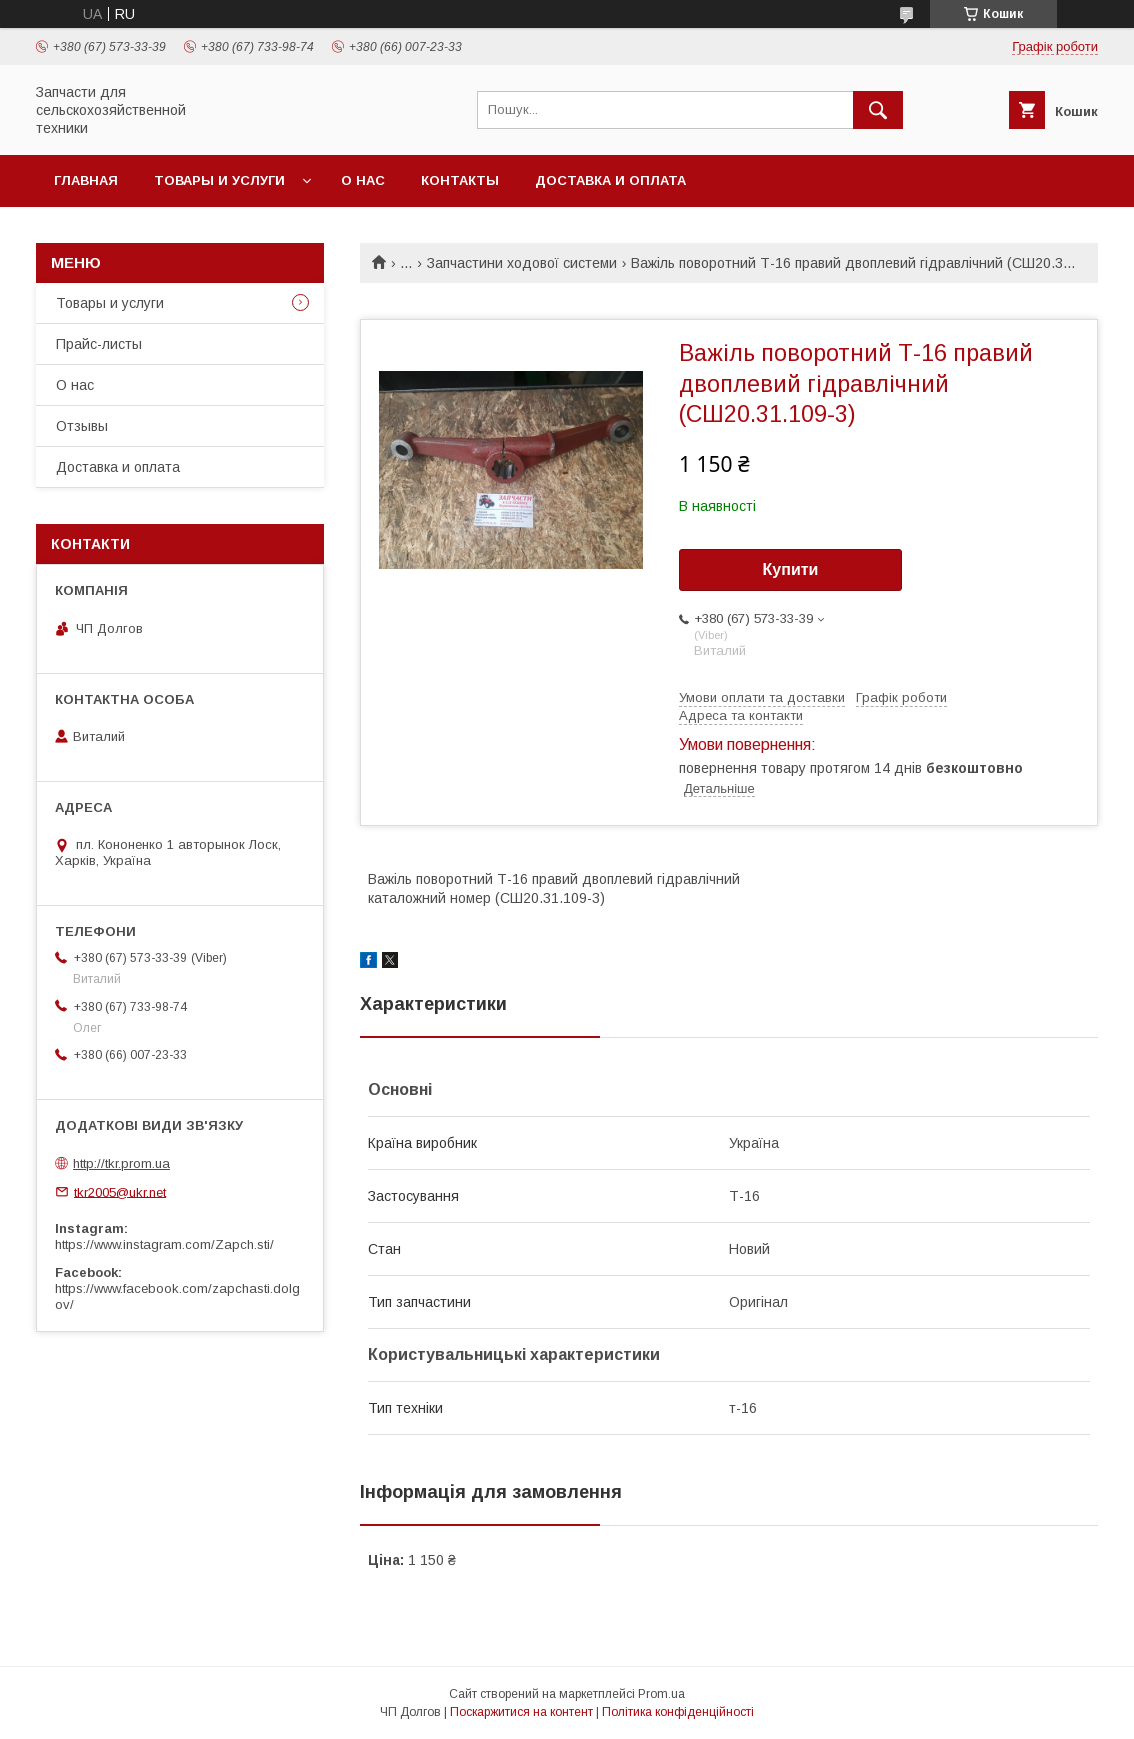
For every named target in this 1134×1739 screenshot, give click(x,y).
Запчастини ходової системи (522, 263)
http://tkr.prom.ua (121, 1163)
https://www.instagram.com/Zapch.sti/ (164, 1244)
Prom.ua (661, 1694)
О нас (363, 180)
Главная (86, 180)
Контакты (460, 180)
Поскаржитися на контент (521, 1712)
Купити (791, 569)
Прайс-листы (99, 344)
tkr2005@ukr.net (120, 1191)
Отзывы (82, 426)
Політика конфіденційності (678, 1712)
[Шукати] (878, 110)
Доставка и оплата (610, 180)
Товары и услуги (219, 180)
